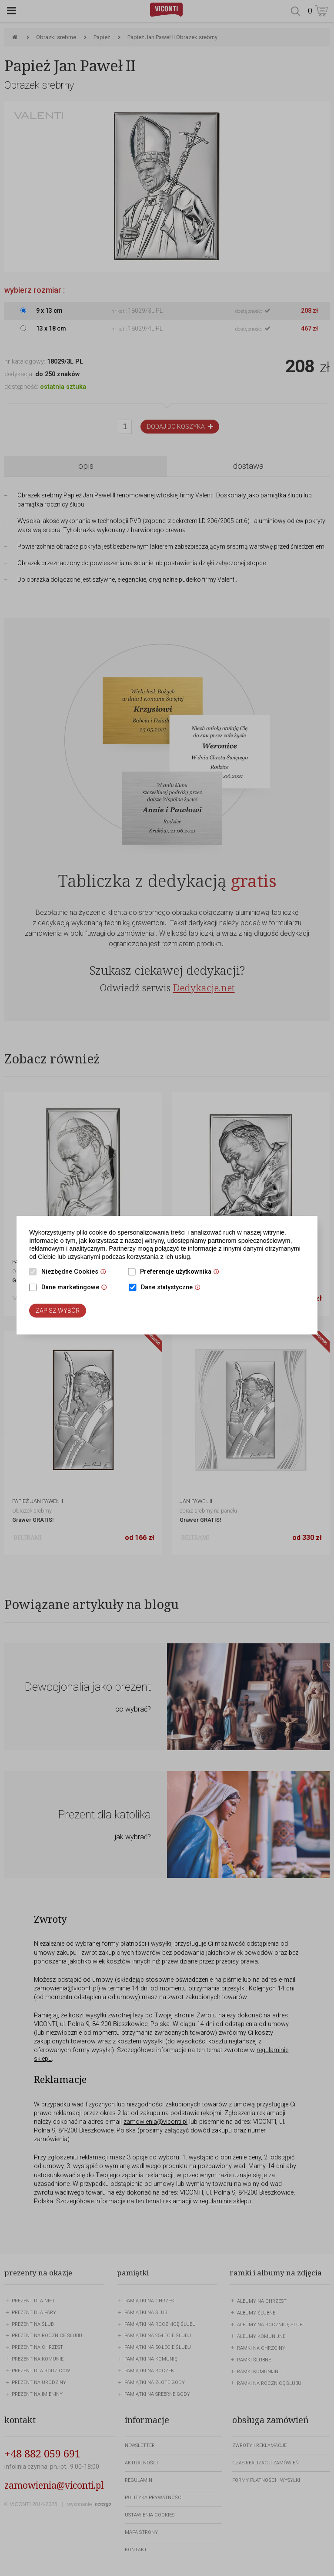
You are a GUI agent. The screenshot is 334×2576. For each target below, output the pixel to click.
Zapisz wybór (58, 1310)
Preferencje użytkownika (182, 1272)
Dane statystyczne (173, 1288)
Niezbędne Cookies (75, 1272)
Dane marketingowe (76, 1288)
